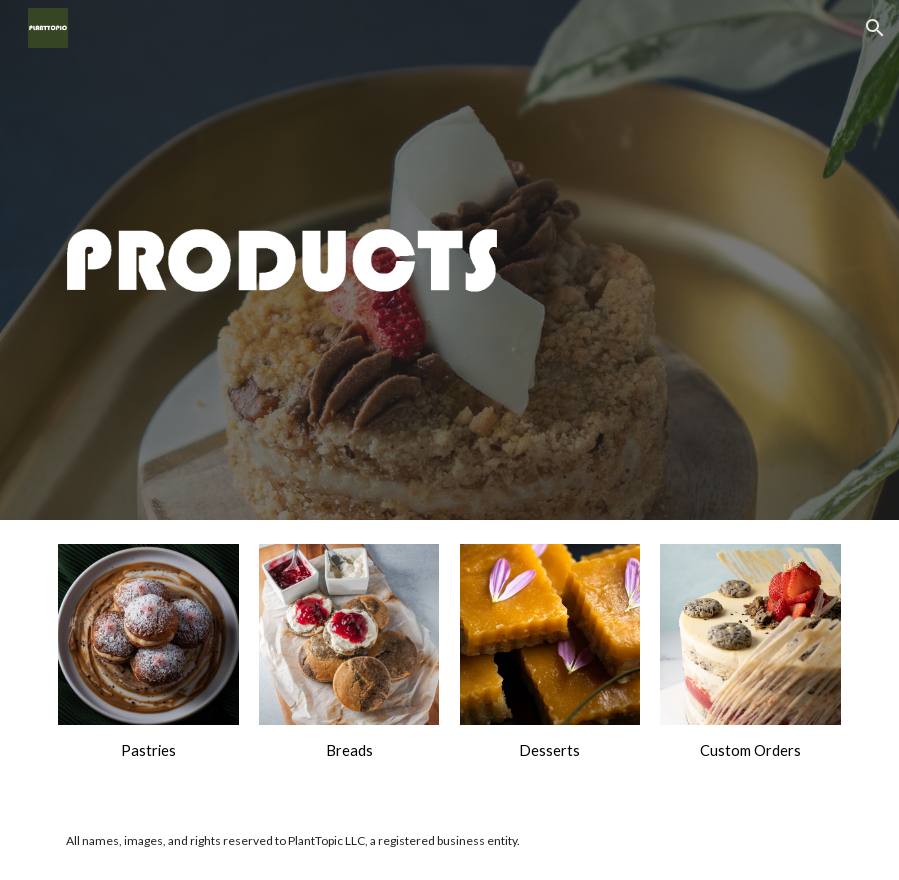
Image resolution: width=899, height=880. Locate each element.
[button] (875, 28)
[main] (148, 751)
